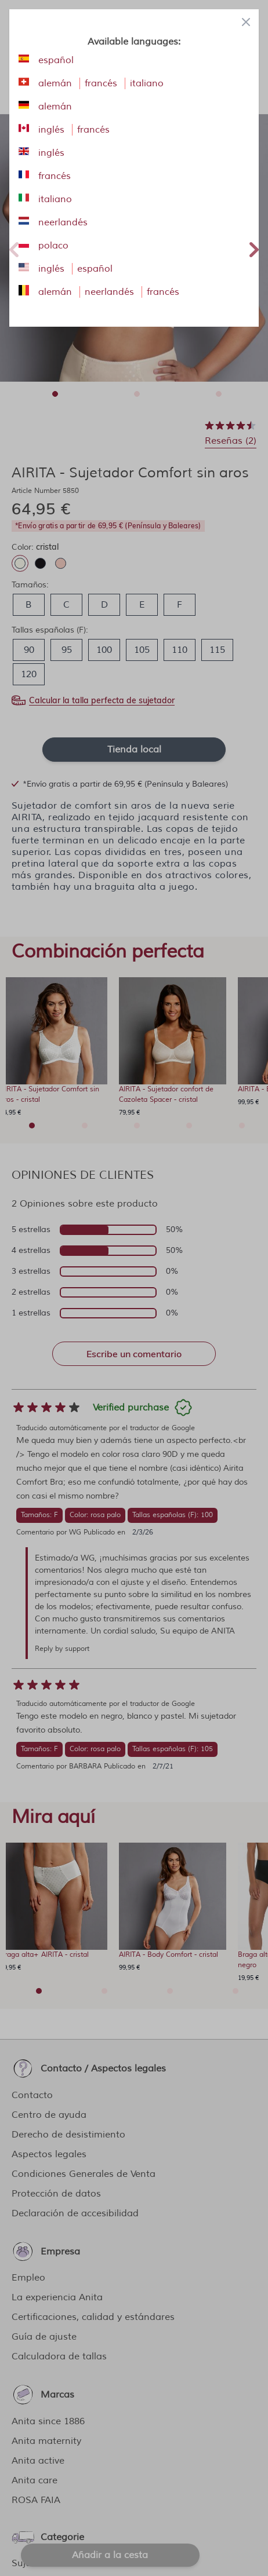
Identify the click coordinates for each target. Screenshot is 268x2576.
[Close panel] (246, 22)
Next (254, 248)
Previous (14, 248)
